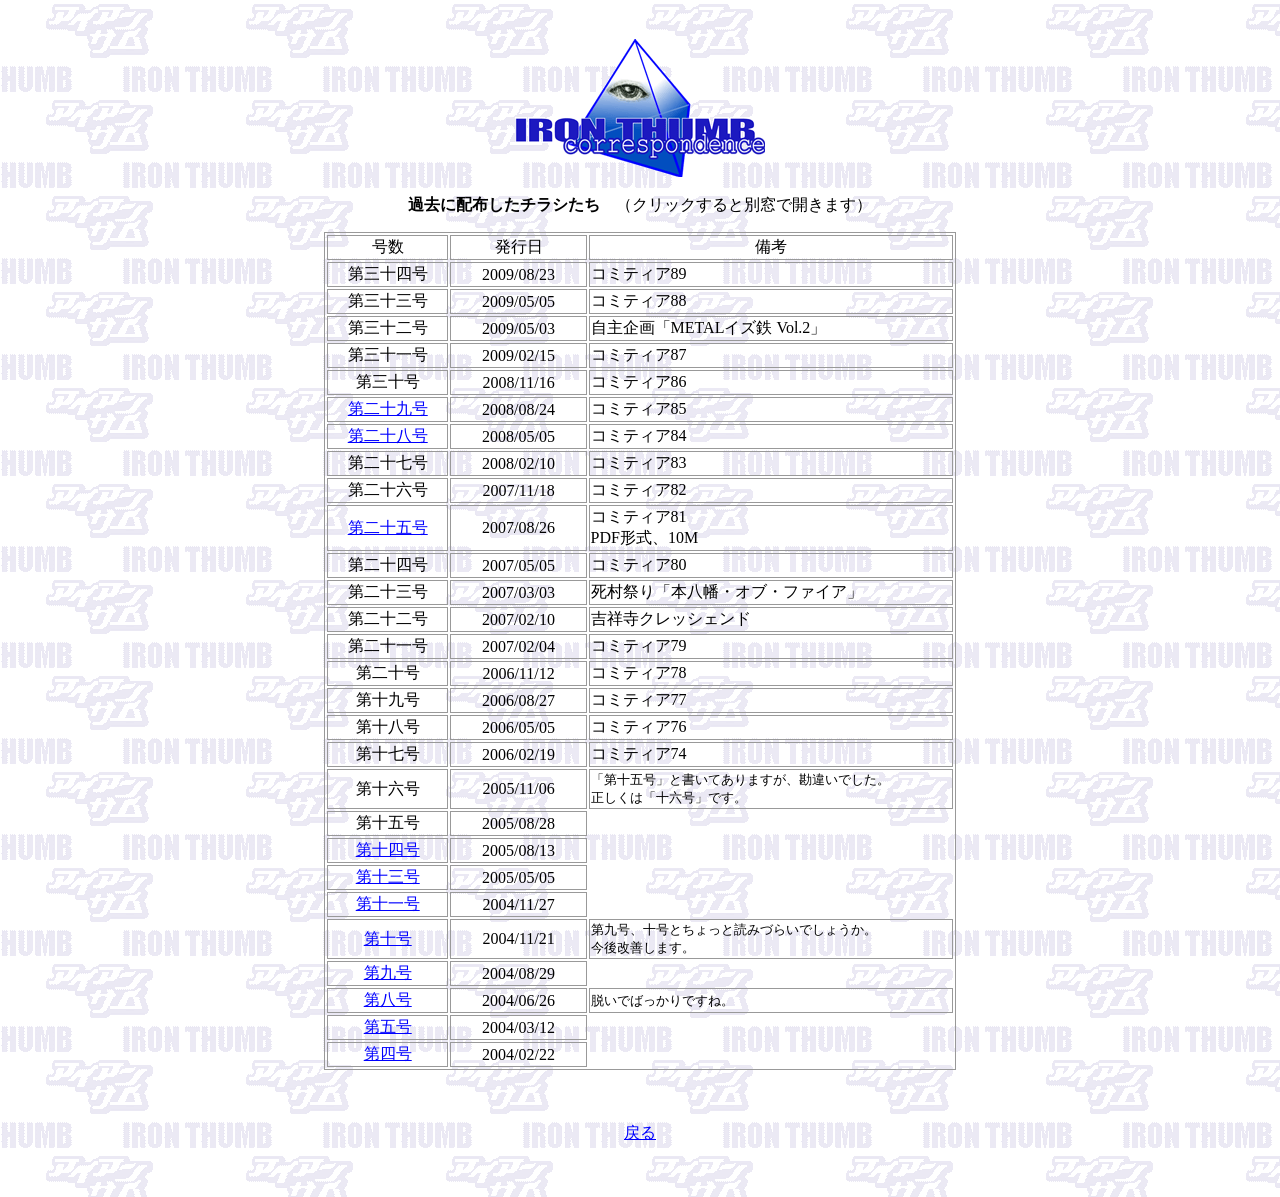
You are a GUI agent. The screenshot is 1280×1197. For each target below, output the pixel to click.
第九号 (388, 972)
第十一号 (388, 903)
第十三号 (388, 876)
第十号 (388, 938)
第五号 (388, 1026)
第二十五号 (388, 527)
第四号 (388, 1053)
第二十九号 (388, 408)
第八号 (388, 999)
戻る (640, 1132)
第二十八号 (388, 435)
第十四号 (388, 849)
